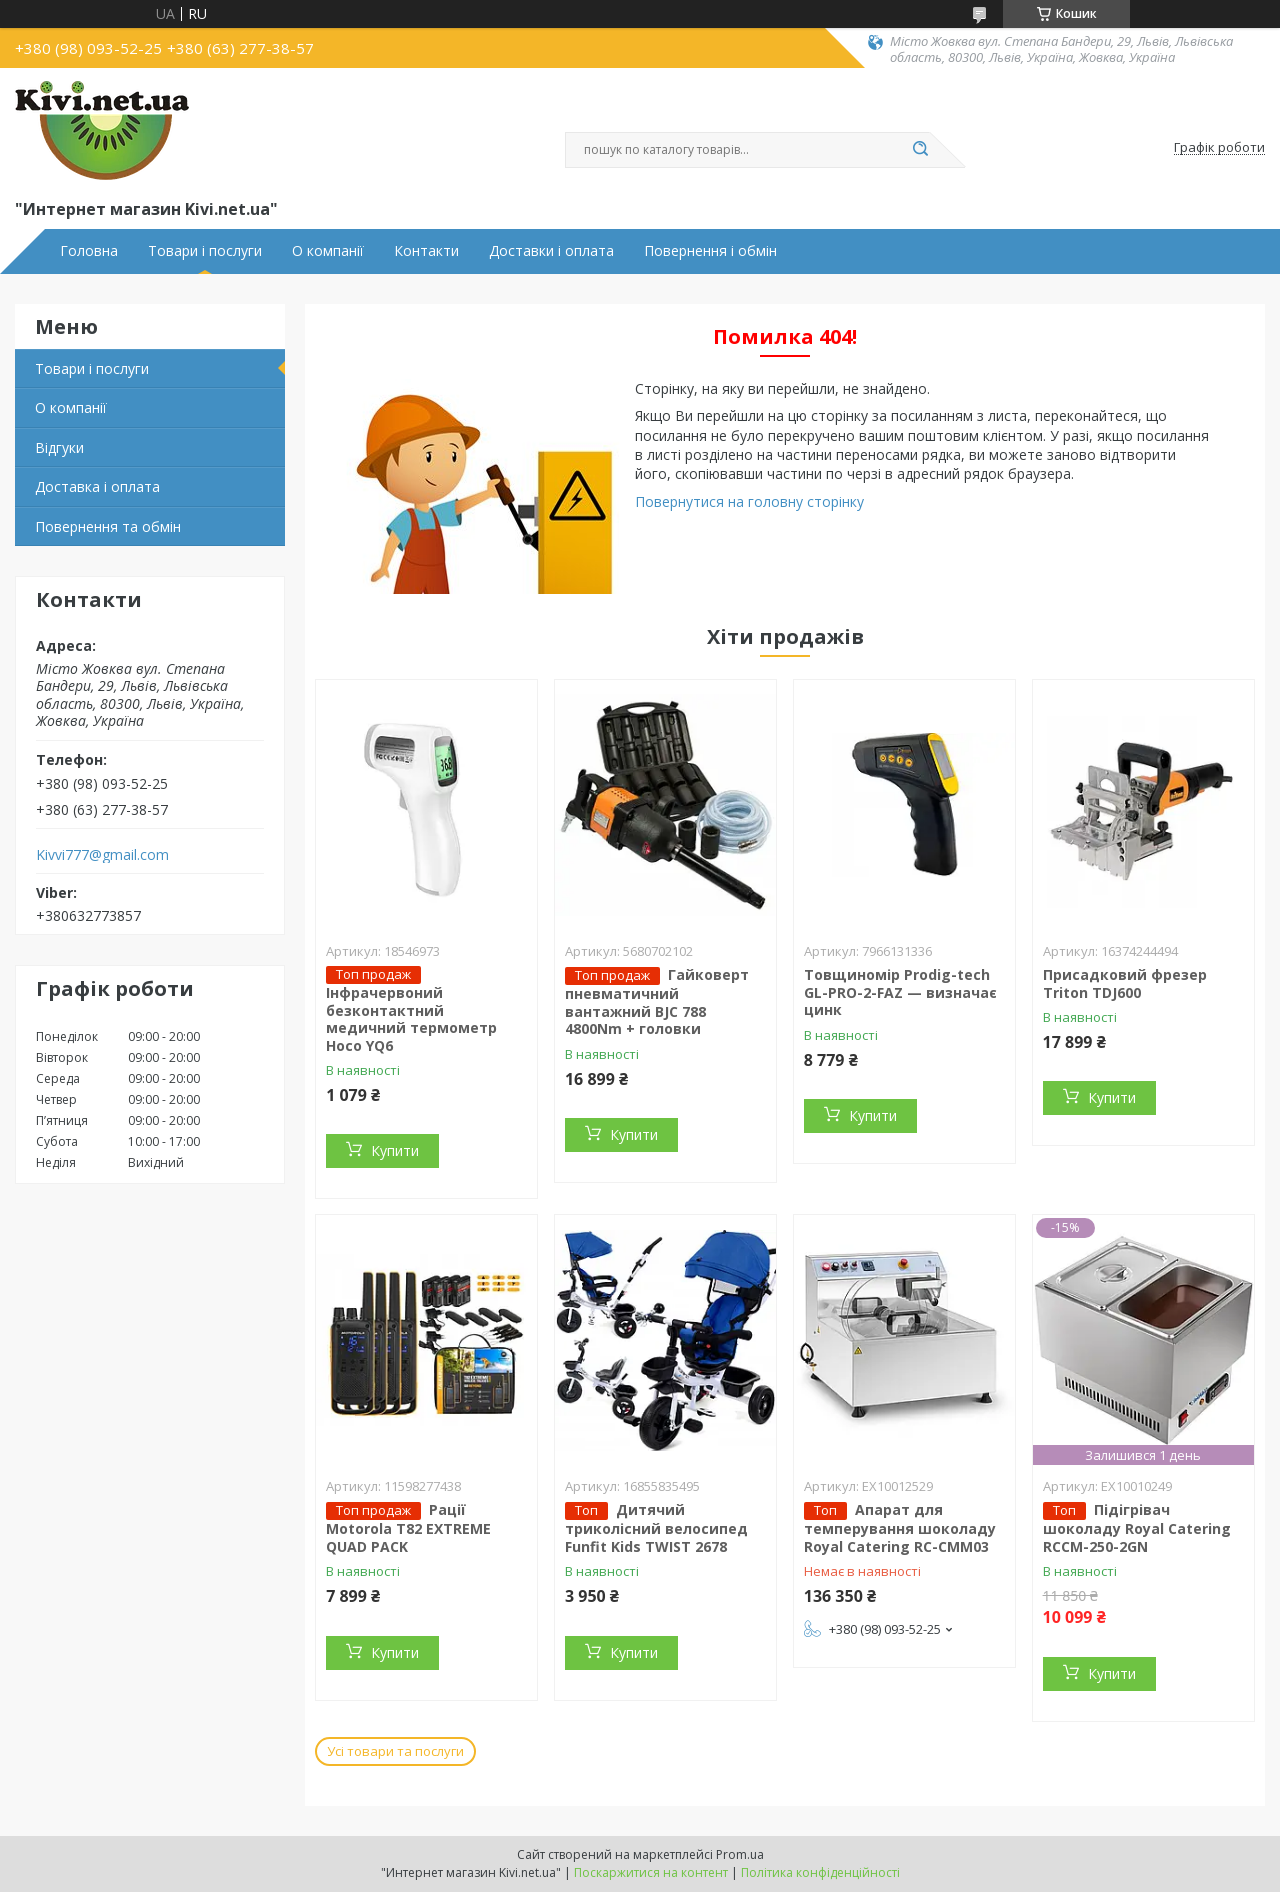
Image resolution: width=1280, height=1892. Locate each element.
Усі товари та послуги (395, 1751)
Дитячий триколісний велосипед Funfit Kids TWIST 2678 (656, 1528)
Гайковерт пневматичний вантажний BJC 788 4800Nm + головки (657, 1001)
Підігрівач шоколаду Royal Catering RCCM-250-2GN (1137, 1528)
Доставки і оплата (551, 251)
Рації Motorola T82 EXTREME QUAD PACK (408, 1528)
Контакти (426, 251)
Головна (89, 251)
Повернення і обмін (710, 251)
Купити (395, 1150)
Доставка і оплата (97, 486)
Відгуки (59, 447)
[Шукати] (920, 150)
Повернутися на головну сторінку (749, 501)
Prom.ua (740, 1854)
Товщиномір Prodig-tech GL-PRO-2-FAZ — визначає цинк (900, 992)
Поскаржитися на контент (651, 1872)
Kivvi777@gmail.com (102, 855)
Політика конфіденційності (820, 1872)
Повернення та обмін (108, 526)
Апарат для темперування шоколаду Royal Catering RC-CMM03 (900, 1528)
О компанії (328, 251)
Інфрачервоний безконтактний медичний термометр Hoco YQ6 (411, 1019)
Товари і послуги (205, 251)
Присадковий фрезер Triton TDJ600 (1125, 983)
